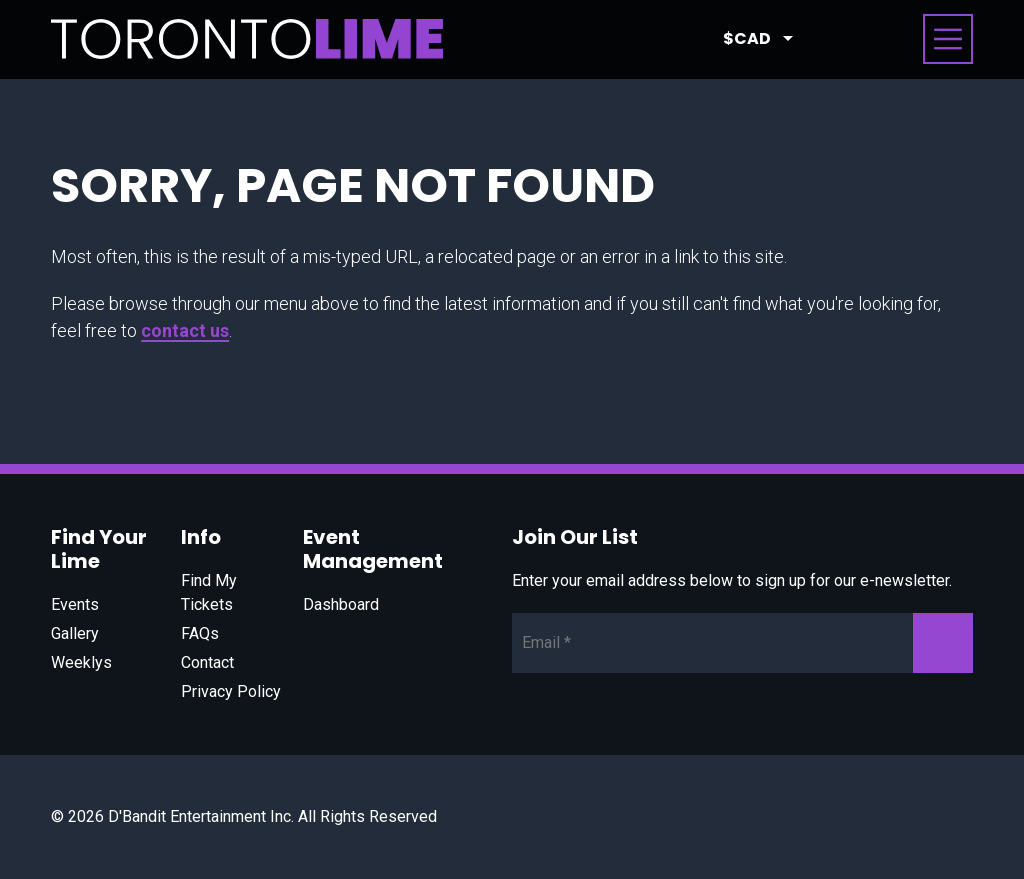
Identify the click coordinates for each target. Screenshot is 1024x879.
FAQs (200, 633)
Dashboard (341, 604)
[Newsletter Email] (742, 643)
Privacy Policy (231, 691)
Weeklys (81, 662)
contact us (185, 330)
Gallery (75, 633)
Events (75, 604)
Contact (207, 662)
